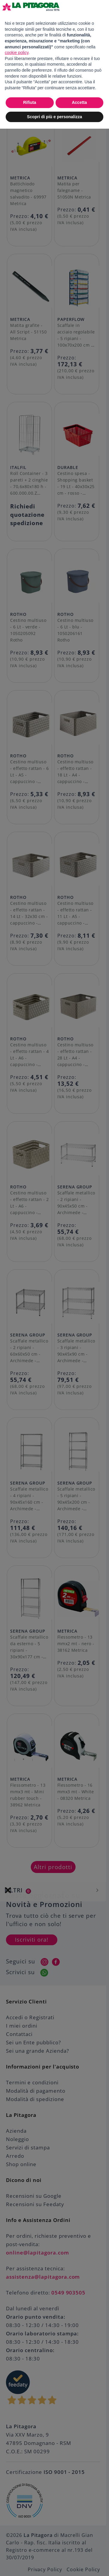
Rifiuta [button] (29, 102)
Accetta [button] (79, 102)
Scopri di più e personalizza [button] (54, 116)
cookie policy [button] (16, 52)
